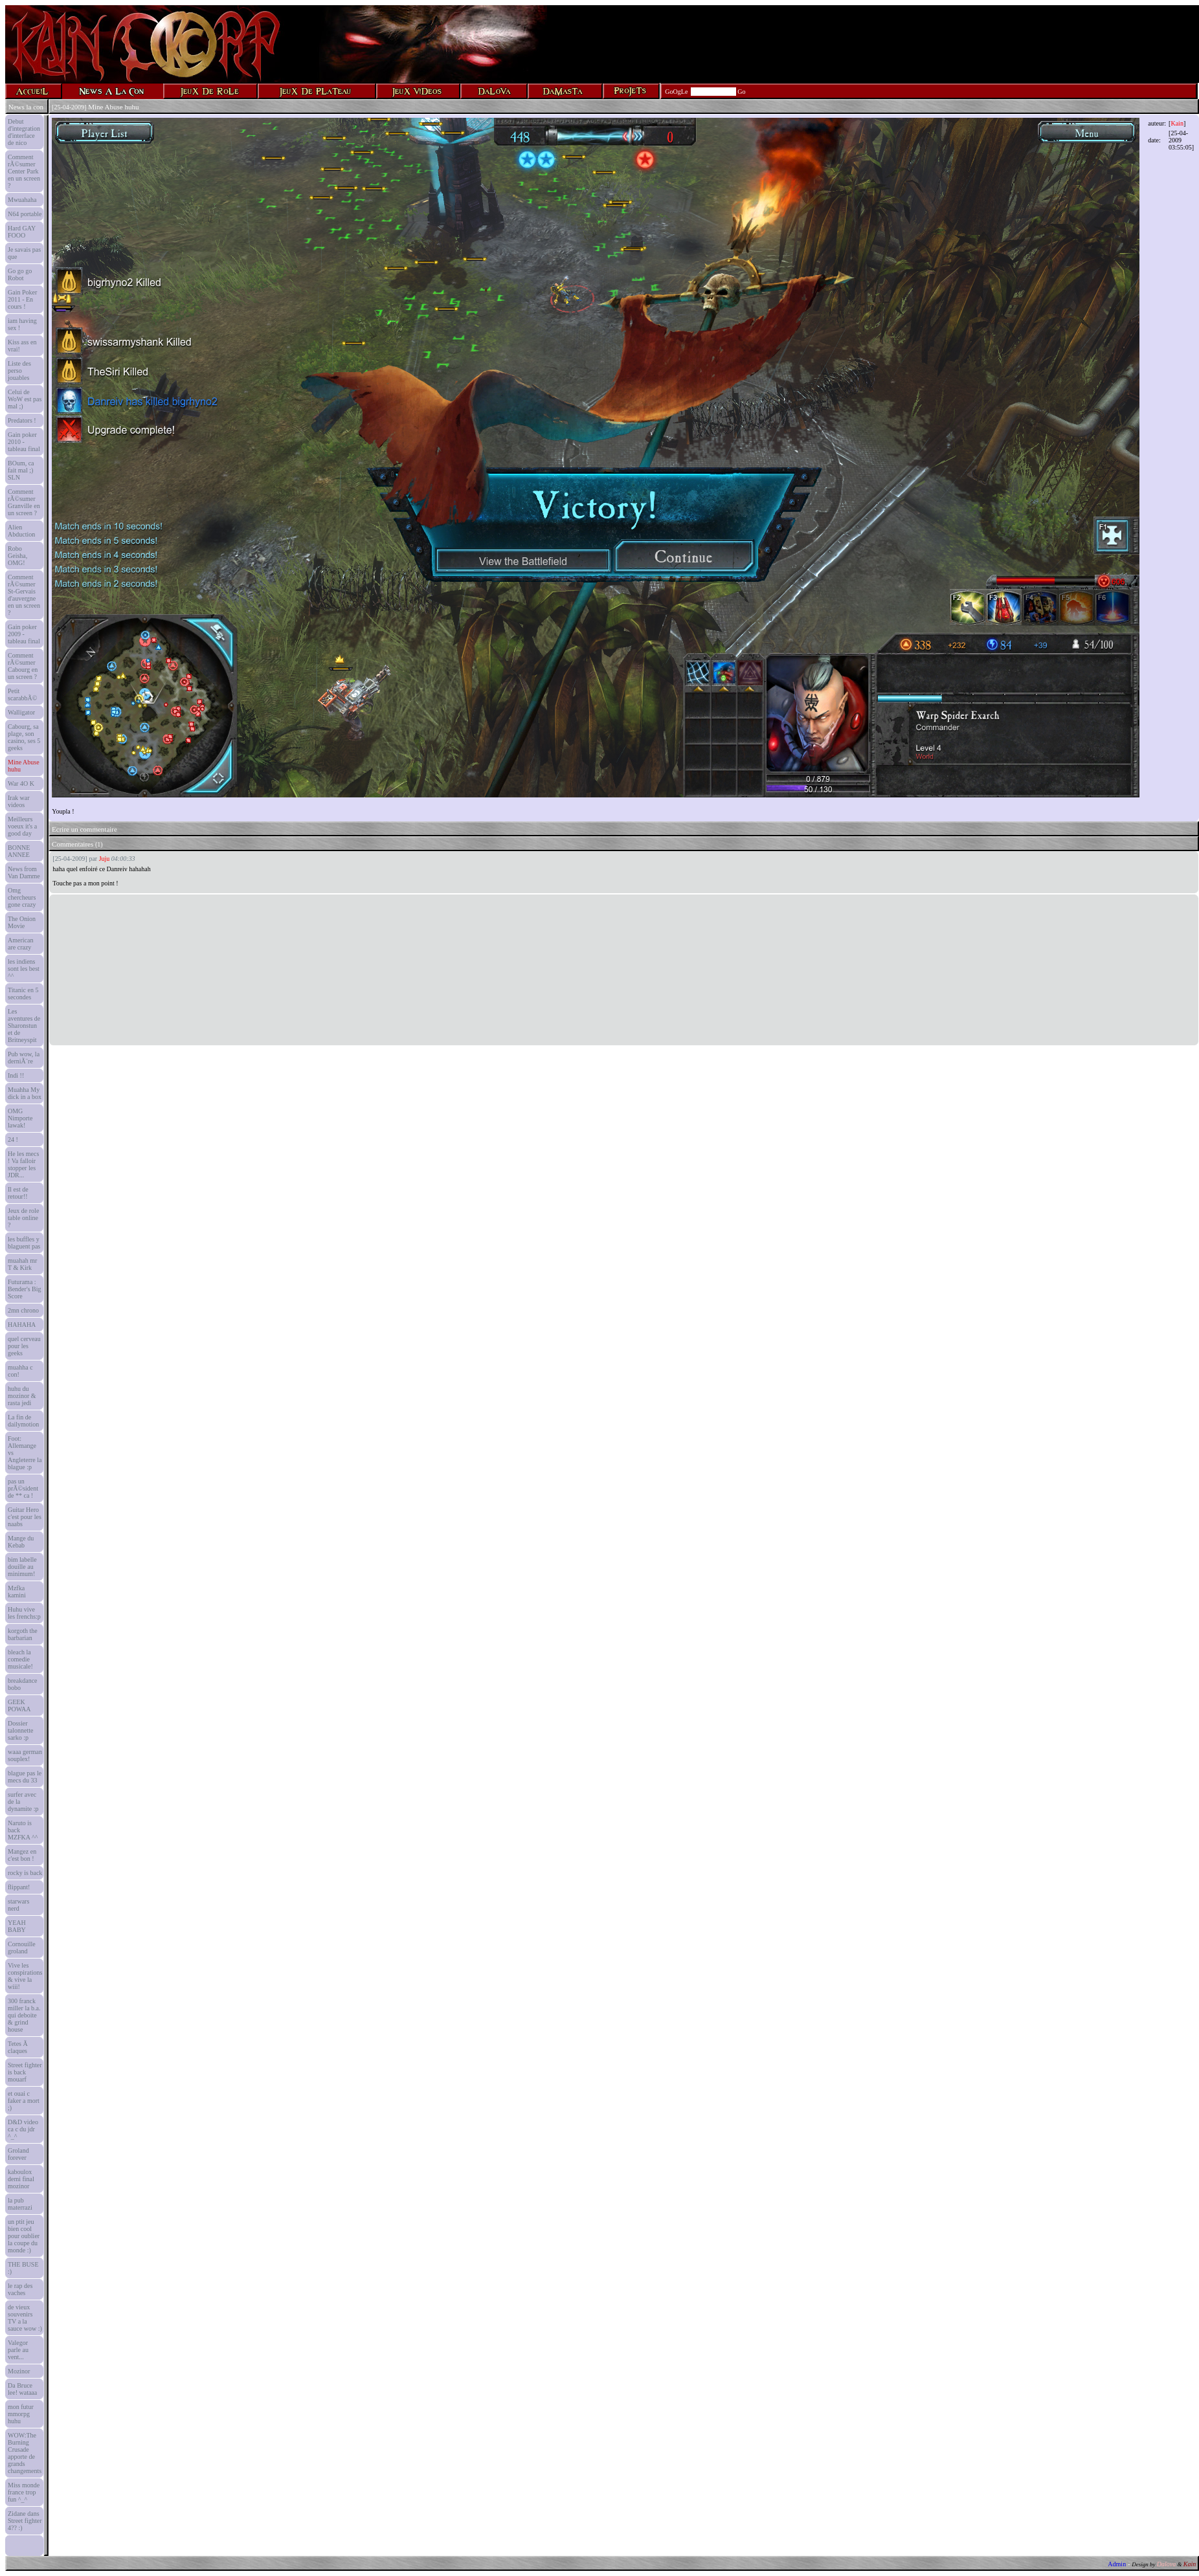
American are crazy (20, 944)
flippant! (19, 1887)
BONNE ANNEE (19, 851)
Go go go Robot (20, 274)
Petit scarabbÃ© (22, 694)
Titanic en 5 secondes (23, 993)
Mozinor (19, 2371)
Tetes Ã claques (18, 2047)
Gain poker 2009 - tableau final (24, 634)
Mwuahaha (22, 199)
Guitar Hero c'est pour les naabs (24, 1516)
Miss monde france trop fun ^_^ (23, 2492)
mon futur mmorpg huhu (21, 2414)
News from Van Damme (24, 872)
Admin (1117, 2564)
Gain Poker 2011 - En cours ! (22, 299)
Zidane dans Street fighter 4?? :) (24, 2520)
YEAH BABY (17, 1926)
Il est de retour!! (18, 1193)
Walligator (21, 712)
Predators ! (22, 420)
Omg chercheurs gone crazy (22, 897)
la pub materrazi (20, 2204)
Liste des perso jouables (19, 370)
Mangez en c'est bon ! (22, 1855)
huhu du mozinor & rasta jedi (22, 1395)
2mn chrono (23, 1310)
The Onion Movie (22, 922)
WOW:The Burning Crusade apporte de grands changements (24, 2453)
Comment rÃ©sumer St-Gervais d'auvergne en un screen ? (24, 594)
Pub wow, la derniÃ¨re (23, 1057)
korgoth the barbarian (23, 1634)
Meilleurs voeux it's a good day (22, 826)
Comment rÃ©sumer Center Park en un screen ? (24, 171)
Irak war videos (19, 801)
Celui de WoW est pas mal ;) (24, 399)
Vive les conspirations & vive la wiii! (25, 1976)
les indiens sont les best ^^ (23, 968)
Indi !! (16, 1075)
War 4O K (21, 783)
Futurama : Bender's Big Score (24, 1289)
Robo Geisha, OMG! (17, 555)
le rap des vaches (20, 2289)
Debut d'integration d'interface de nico (24, 132)
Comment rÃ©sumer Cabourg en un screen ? (23, 666)
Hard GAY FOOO (22, 232)
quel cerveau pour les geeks (24, 1346)
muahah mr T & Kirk (22, 1264)
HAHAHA (22, 1324)
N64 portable (25, 213)
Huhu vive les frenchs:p (24, 1613)
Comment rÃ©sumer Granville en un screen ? (24, 502)
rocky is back (25, 1872)
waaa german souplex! (25, 1755)
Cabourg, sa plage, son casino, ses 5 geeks (24, 737)
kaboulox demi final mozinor (21, 2179)
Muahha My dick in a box (24, 1093)
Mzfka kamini (17, 1591)
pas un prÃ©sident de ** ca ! (23, 1488)
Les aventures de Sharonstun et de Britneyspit (24, 1025)
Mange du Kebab (21, 1542)
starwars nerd (18, 1905)
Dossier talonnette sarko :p (20, 1730)
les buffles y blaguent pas (24, 1243)
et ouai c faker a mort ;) (23, 2100)
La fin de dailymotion (23, 1421)
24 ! (13, 1139)
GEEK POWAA (19, 1705)
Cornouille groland (22, 1947)
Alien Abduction (21, 531)
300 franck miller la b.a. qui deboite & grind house (24, 2015)
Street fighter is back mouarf (24, 2072)
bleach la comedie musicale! (20, 1659)
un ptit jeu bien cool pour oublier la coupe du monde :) (23, 2236)
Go (741, 91)
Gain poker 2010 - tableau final (24, 441)
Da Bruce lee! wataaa (22, 2389)
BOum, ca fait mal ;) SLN (21, 470)
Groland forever (18, 2154)
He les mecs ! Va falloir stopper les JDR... (23, 1164)
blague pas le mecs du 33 (24, 1777)
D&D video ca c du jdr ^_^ (23, 2129)
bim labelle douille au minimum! (22, 1566)
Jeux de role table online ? (23, 1217)
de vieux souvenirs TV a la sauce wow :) (25, 2318)
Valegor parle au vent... (18, 2349)
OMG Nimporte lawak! (20, 1118)
